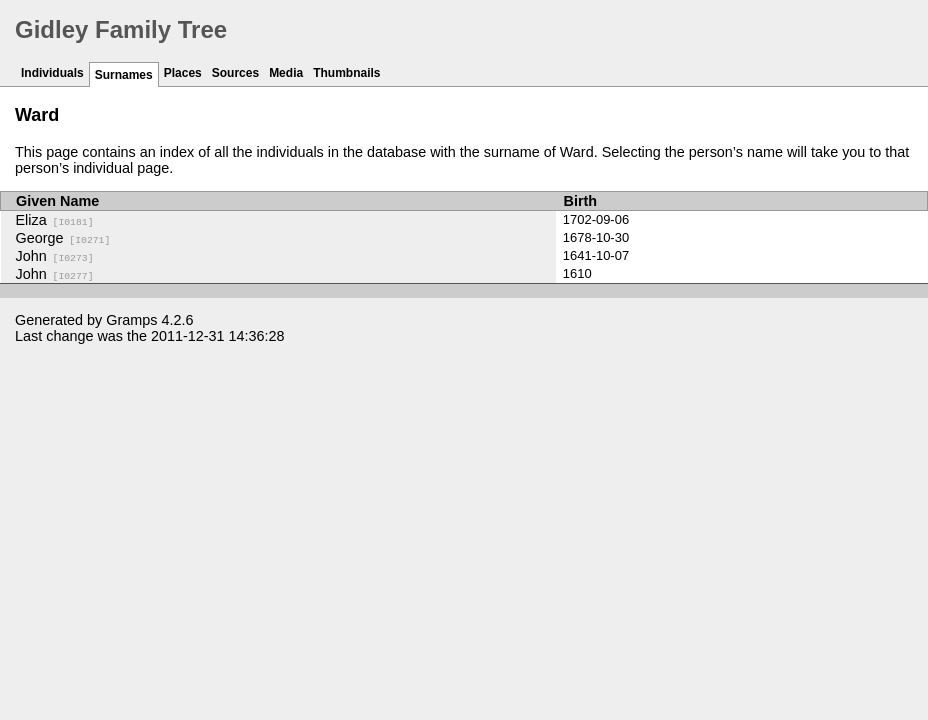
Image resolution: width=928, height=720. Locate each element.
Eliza (55, 220)
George (63, 238)
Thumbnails (346, 73)
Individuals (52, 73)
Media (286, 73)
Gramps (131, 320)
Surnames (124, 75)
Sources (235, 73)
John (55, 256)
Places (183, 73)
